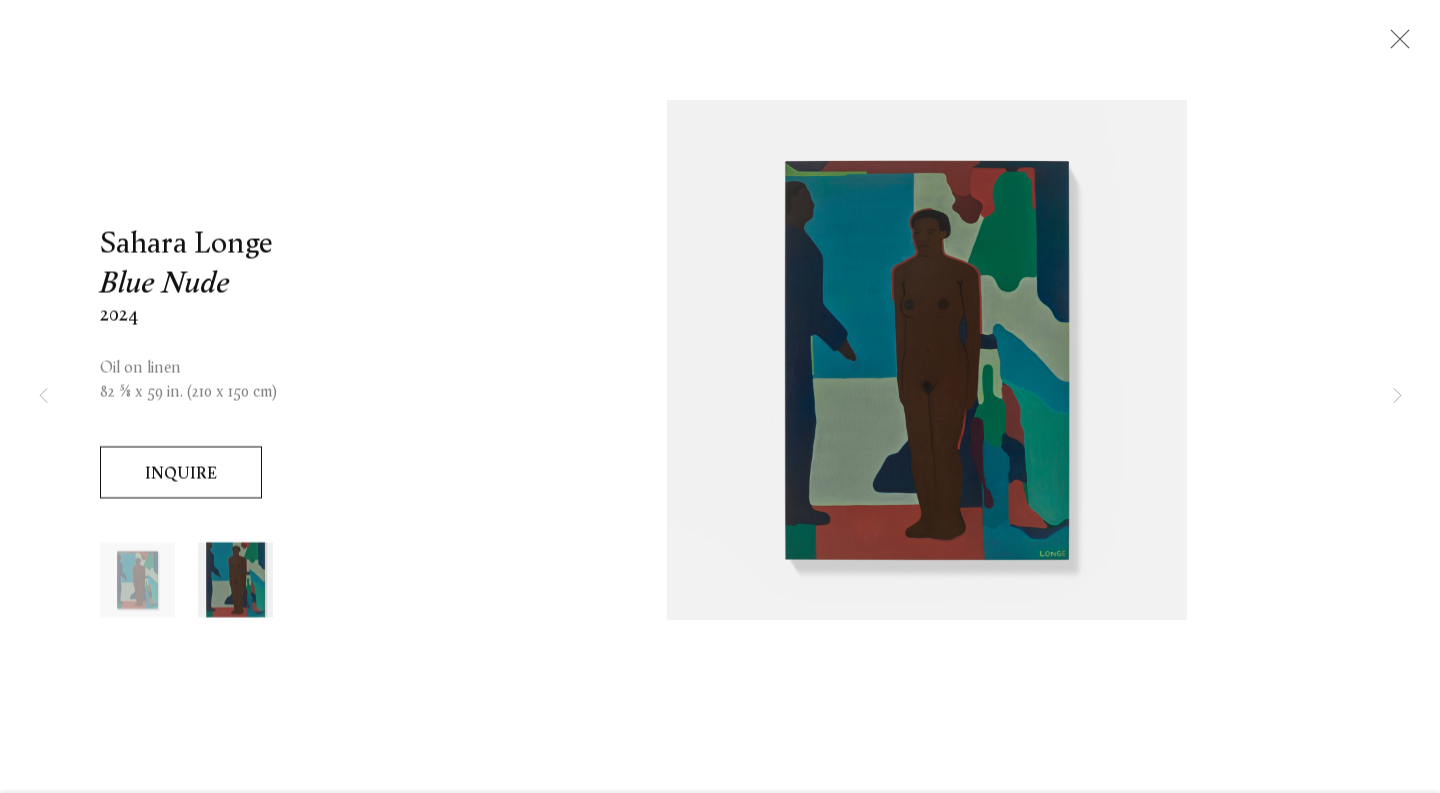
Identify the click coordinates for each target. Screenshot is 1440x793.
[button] (137, 583)
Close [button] (1395, 45)
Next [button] (1397, 396)
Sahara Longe (186, 245)
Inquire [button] (181, 476)
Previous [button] (43, 396)
